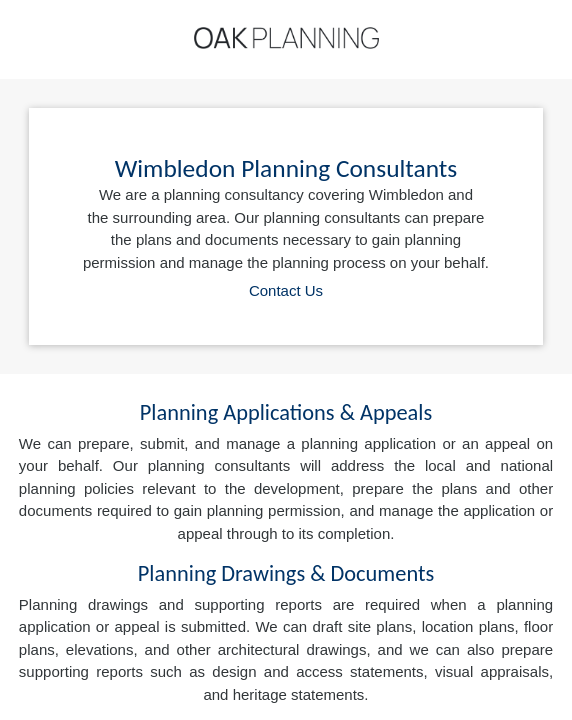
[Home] (286, 38)
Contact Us (286, 290)
